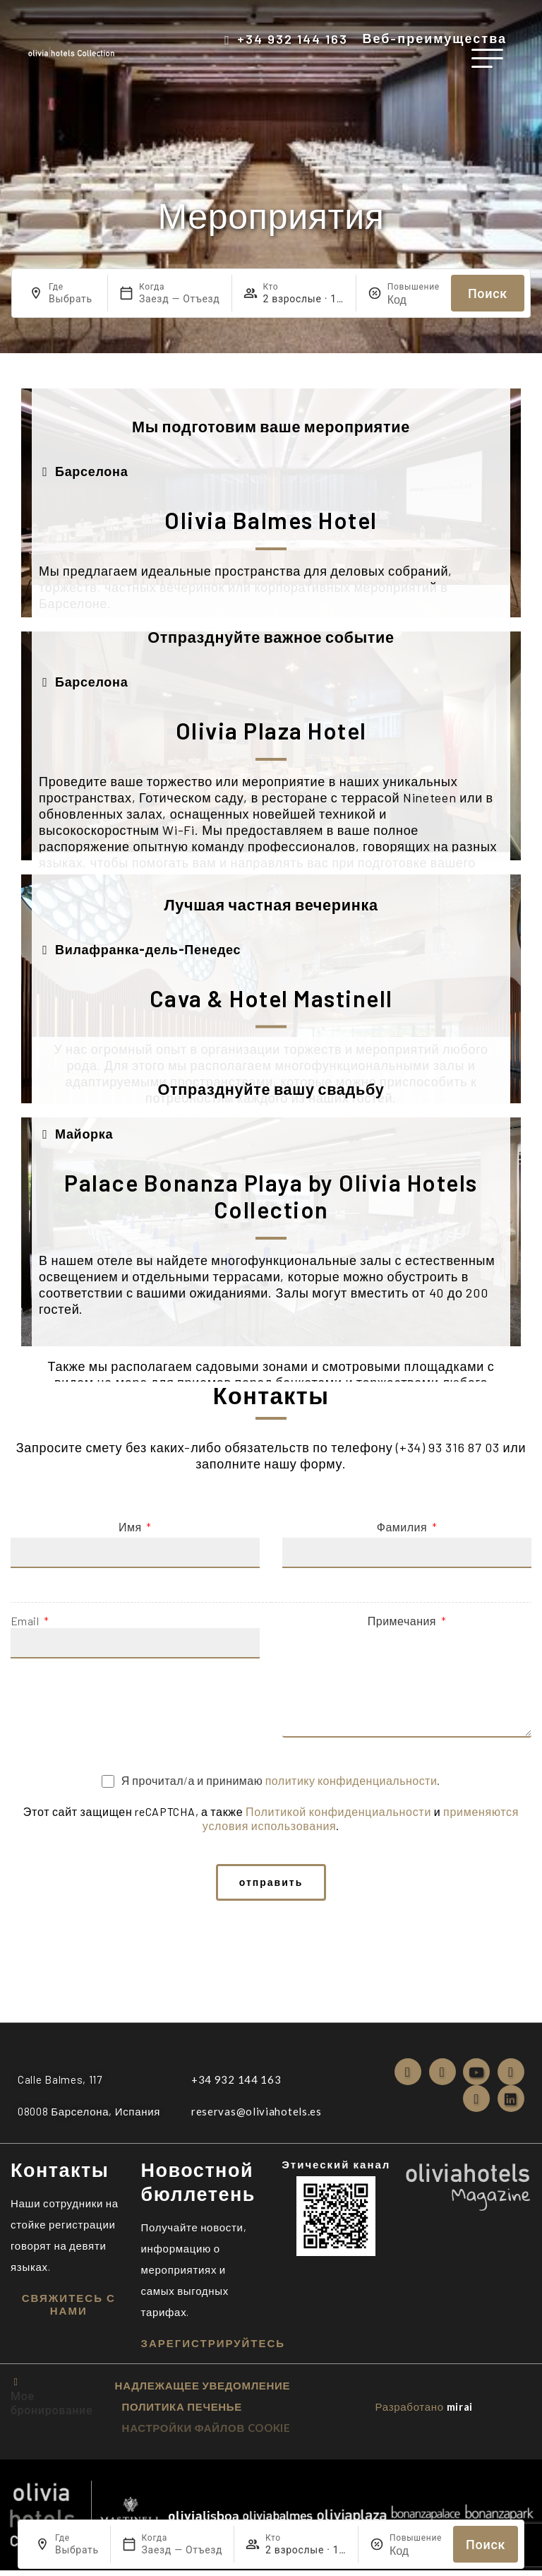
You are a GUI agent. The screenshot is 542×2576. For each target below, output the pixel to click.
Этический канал (336, 2170)
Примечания (403, 1620)
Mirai (460, 2412)
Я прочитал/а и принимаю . (280, 1780)
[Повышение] (413, 299)
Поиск (487, 293)
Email (26, 1620)
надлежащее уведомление (203, 2391)
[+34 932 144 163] (227, 40)
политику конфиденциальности (351, 1780)
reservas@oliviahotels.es (256, 2117)
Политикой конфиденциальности (338, 1811)
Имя (131, 1526)
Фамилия (403, 1526)
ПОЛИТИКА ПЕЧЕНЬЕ (182, 2412)
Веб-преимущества (434, 38)
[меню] (487, 58)
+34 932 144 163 (292, 39)
